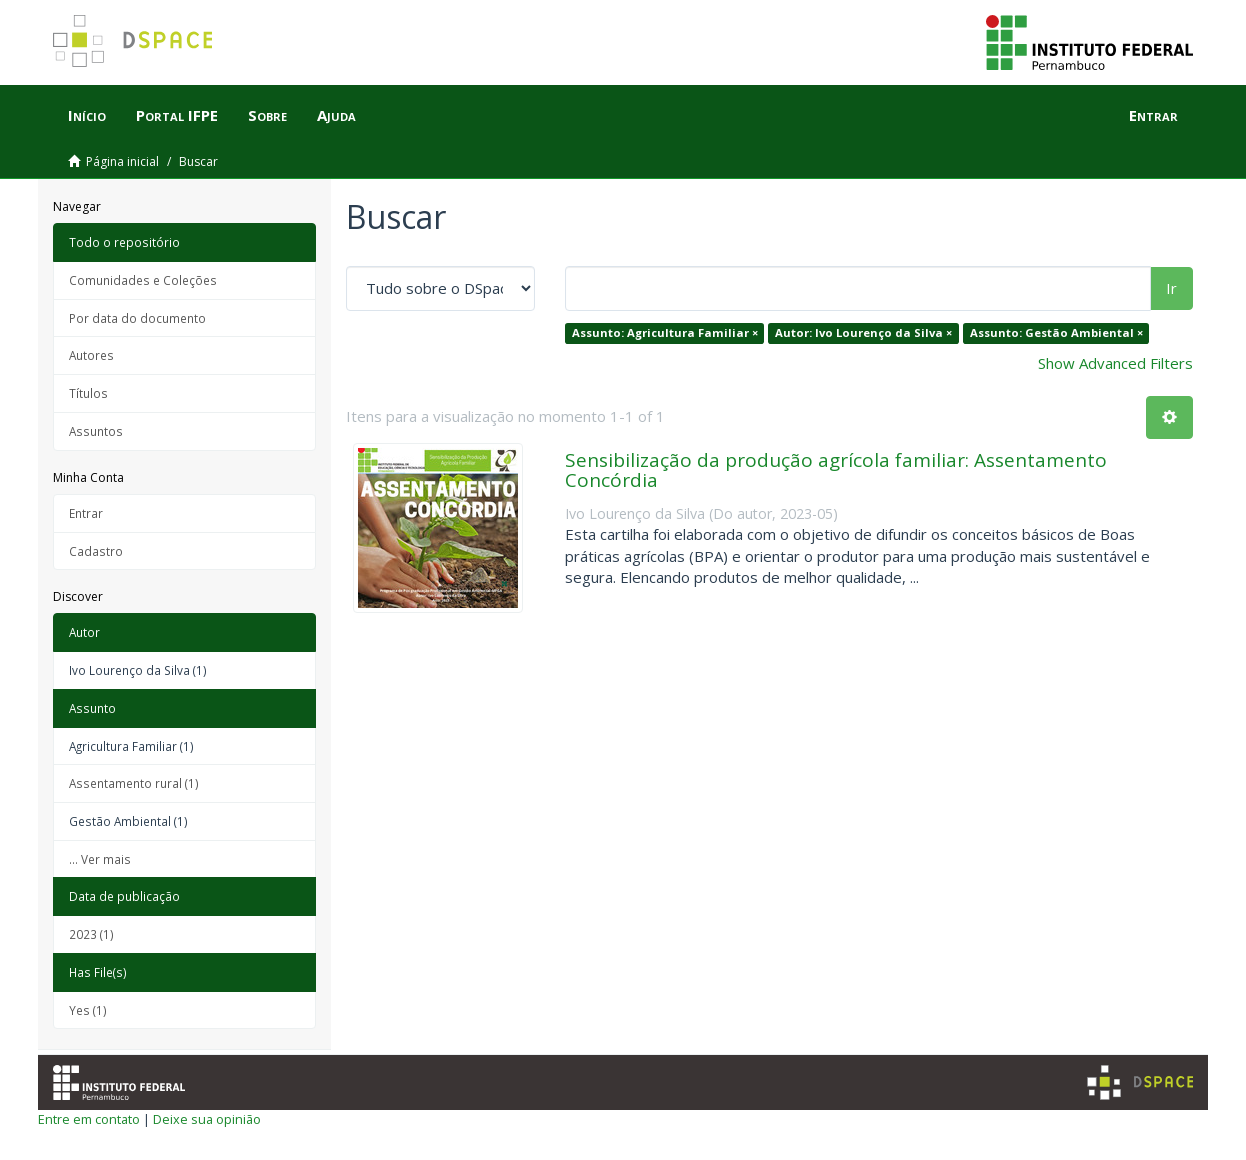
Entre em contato (89, 1119)
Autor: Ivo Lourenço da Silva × (863, 332)
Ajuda (336, 115)
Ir (1171, 288)
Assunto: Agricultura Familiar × (665, 332)
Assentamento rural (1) (134, 783)
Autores (91, 355)
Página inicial (122, 161)
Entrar (86, 513)
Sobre (267, 115)
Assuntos (96, 431)
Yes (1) (88, 1010)
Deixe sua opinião (207, 1119)
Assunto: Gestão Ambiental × (1056, 332)
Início (87, 115)
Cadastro (96, 551)
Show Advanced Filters (1115, 363)
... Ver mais (100, 859)
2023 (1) (91, 934)
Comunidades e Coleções (143, 280)
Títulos (88, 393)
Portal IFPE (177, 115)
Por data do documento (137, 318)
